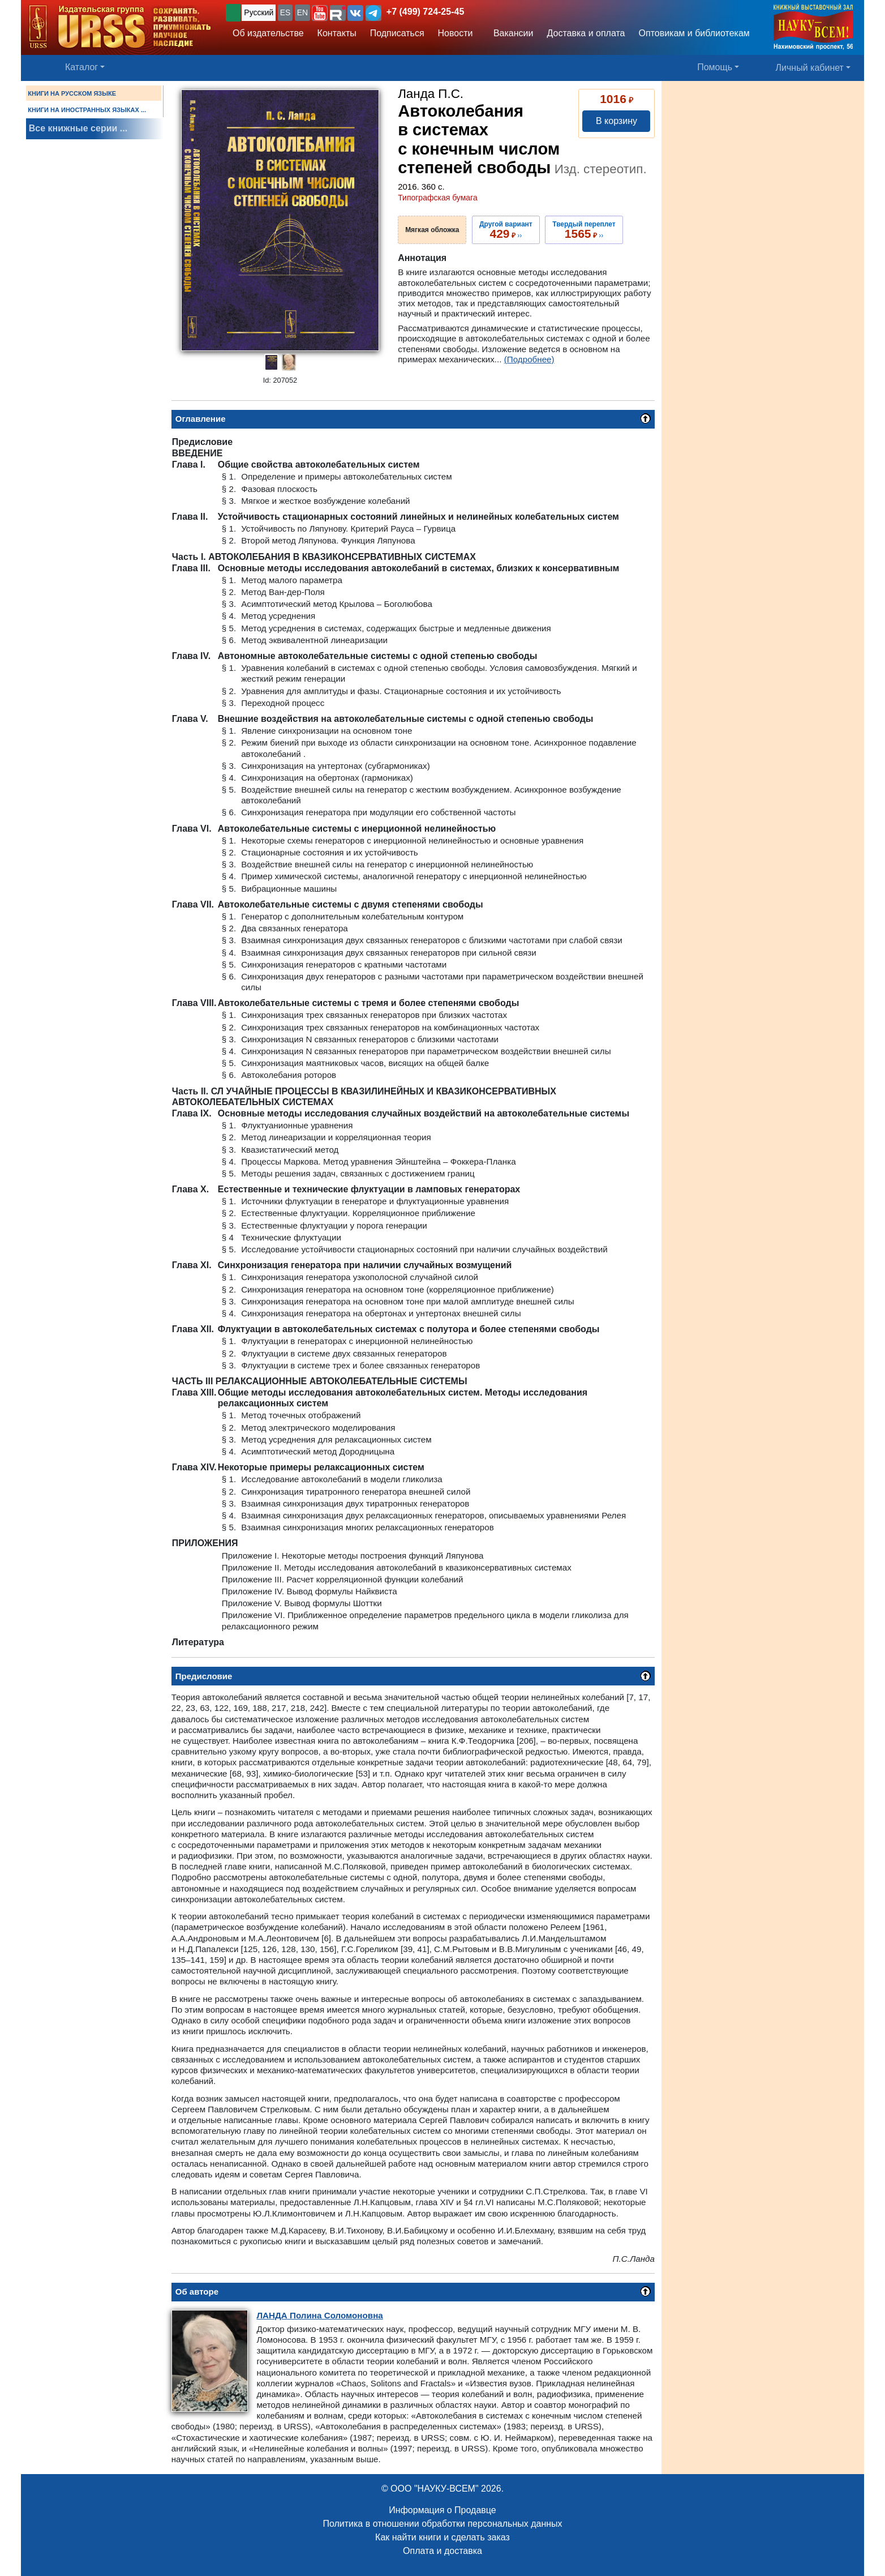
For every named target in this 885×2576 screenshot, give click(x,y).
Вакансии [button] (510, 33)
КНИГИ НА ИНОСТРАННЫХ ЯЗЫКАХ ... (87, 109)
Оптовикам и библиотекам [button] (694, 33)
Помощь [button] (714, 67)
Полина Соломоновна (319, 2315)
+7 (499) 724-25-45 (425, 11)
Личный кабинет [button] (810, 67)
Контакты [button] (336, 33)
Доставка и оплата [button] (586, 33)
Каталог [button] (81, 67)
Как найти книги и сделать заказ (442, 2537)
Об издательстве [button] (268, 33)
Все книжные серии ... (78, 128)
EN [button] (302, 12)
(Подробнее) (529, 359)
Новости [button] (455, 33)
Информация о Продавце (442, 2510)
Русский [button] (258, 12)
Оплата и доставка (442, 2551)
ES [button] (285, 12)
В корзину (616, 121)
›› (505, 230)
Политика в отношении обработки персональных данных (442, 2523)
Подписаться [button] (397, 33)
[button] (320, 13)
